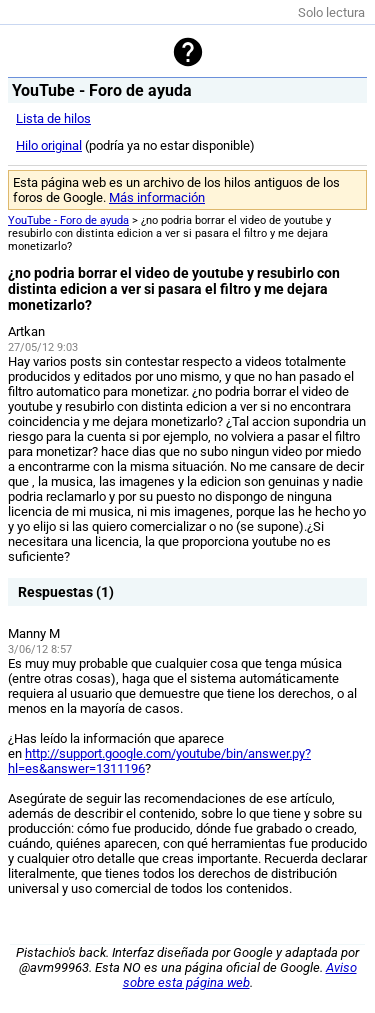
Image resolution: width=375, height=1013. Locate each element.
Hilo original (49, 145)
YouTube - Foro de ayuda (68, 220)
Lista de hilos (53, 118)
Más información (157, 197)
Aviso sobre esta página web (240, 975)
